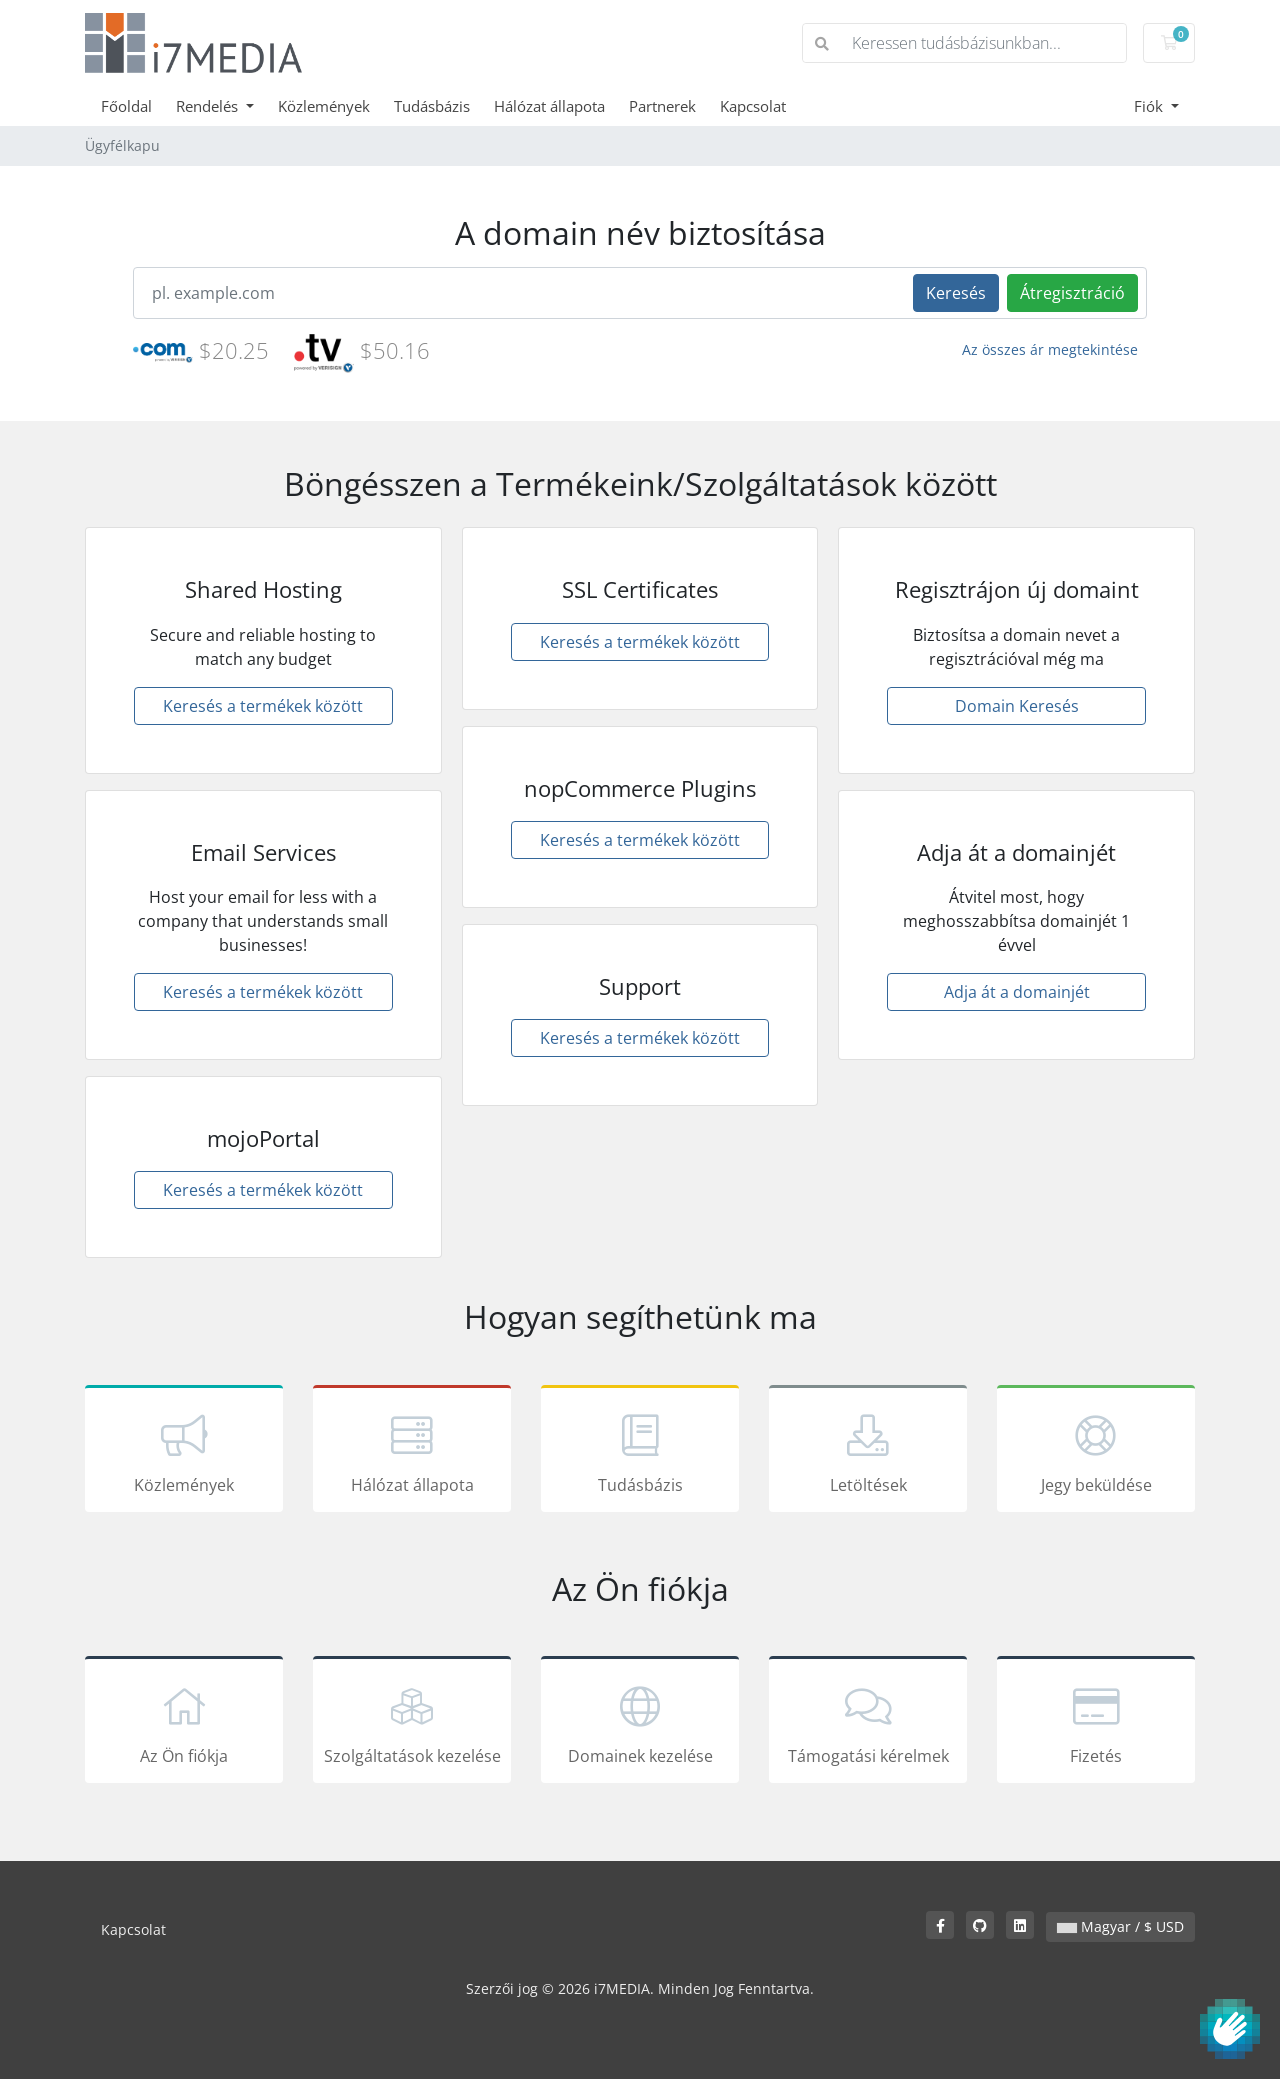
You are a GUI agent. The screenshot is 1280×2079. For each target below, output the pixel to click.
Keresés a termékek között (263, 706)
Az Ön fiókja (184, 1723)
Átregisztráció (1072, 293)
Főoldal (126, 106)
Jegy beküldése (1096, 1452)
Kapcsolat (753, 106)
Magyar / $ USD (1120, 1926)
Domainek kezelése (640, 1723)
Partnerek (662, 106)
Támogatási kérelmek (868, 1723)
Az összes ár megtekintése (1050, 349)
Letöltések (868, 1452)
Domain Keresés (1017, 706)
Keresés (956, 293)
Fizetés (1096, 1723)
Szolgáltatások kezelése (412, 1723)
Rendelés (209, 106)
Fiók (1150, 106)
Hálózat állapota (549, 106)
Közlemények (324, 106)
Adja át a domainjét (1017, 992)
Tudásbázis (432, 106)
